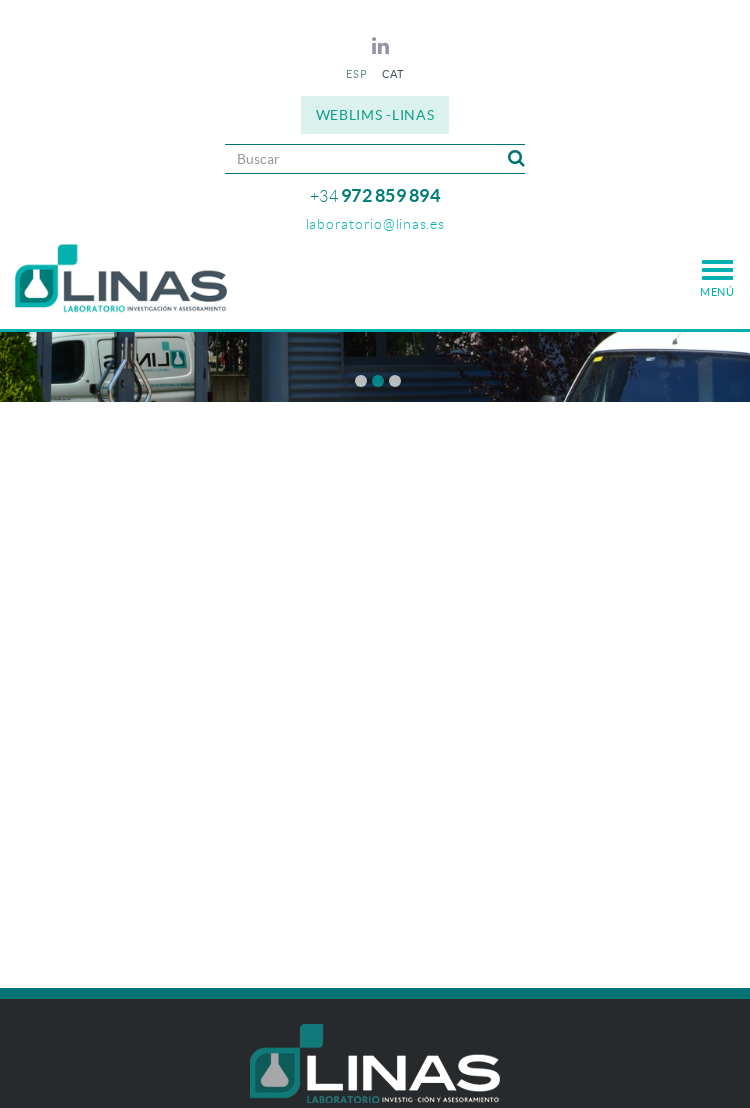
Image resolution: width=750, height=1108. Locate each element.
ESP (356, 74)
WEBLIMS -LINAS (375, 115)
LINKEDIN (383, 46)
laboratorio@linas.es (375, 224)
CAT (393, 74)
